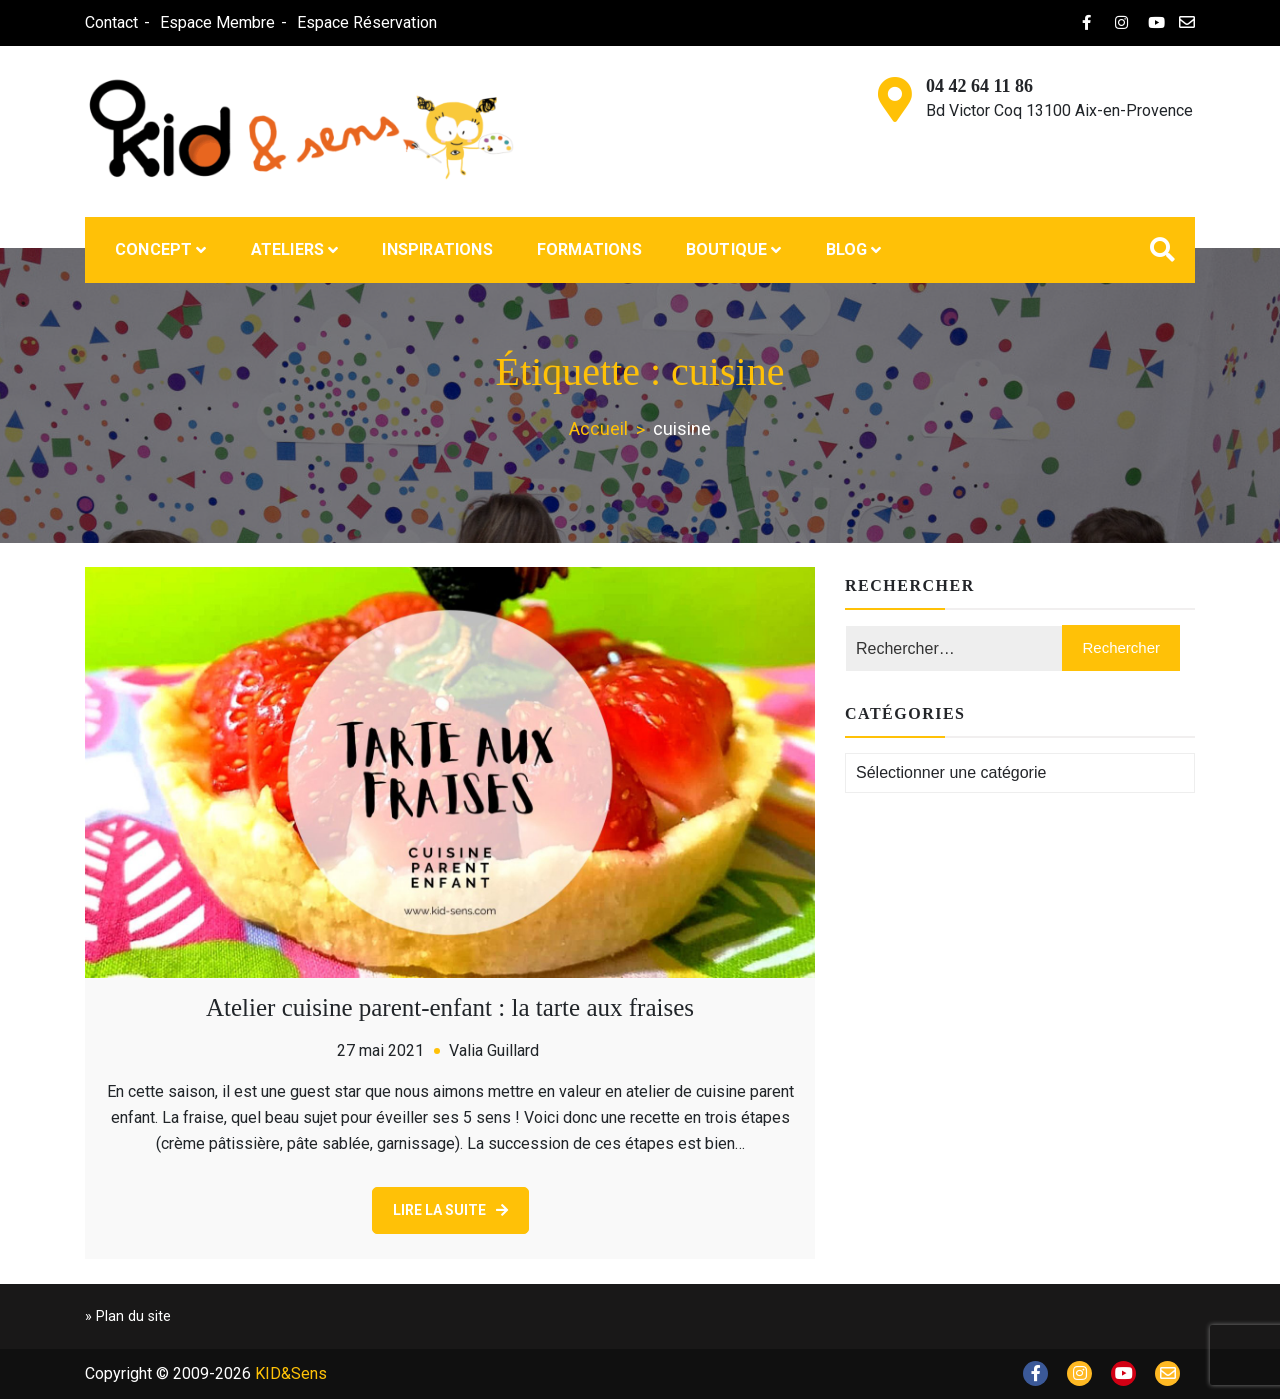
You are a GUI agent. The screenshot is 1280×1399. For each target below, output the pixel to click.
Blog (847, 249)
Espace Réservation (367, 22)
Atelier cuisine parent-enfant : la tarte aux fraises (450, 1007)
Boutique (727, 249)
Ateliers (288, 249)
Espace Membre (217, 22)
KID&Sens (291, 1373)
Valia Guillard (494, 1050)
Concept (153, 249)
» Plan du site (128, 1316)
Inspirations (437, 249)
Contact (111, 22)
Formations (589, 249)
